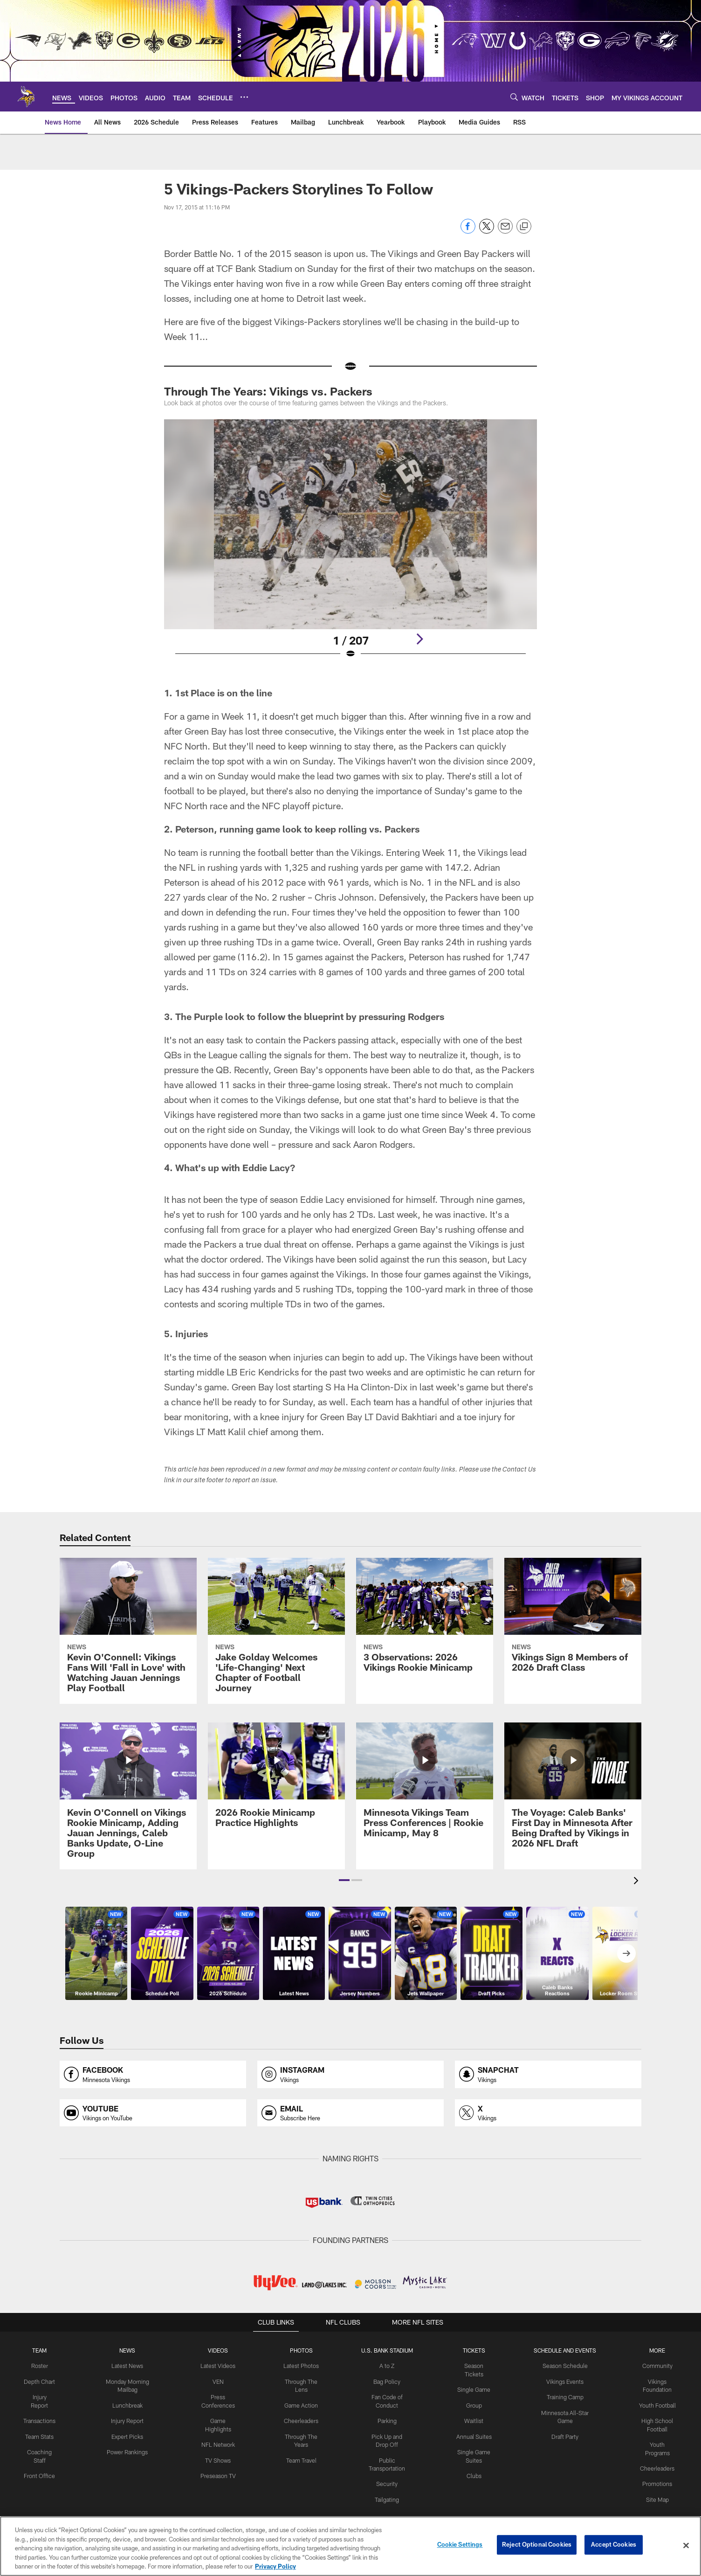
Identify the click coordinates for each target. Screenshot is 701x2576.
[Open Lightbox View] (350, 544)
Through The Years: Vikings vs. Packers (268, 391)
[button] (344, 1880)
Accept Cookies (613, 2545)
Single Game (474, 2381)
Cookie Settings (460, 2545)
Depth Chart (39, 2381)
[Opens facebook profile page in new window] (153, 2074)
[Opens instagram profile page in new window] (350, 2074)
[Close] (686, 2545)
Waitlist (473, 2412)
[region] (350, 2546)
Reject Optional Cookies (536, 2545)
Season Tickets (474, 2365)
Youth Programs (657, 2442)
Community (657, 2365)
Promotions (657, 2473)
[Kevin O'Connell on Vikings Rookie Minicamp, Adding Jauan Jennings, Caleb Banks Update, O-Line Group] (128, 1795)
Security (386, 2481)
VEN (217, 2381)
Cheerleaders (300, 2419)
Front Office (39, 2473)
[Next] (419, 639)
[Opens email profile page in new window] (350, 2113)
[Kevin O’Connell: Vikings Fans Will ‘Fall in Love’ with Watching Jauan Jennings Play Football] (128, 1631)
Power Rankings (127, 2450)
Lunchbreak (127, 2404)
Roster (39, 2365)
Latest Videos (217, 2365)
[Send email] (505, 231)
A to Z (386, 2365)
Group (473, 2396)
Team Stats (39, 2434)
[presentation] (637, 1882)
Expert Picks (127, 2434)
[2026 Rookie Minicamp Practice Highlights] (276, 1780)
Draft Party (564, 2434)
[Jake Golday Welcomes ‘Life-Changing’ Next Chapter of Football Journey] (276, 1631)
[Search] (514, 96)
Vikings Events (564, 2381)
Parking (386, 2419)
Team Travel (300, 2458)
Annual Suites (473, 2426)
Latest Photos (300, 2365)
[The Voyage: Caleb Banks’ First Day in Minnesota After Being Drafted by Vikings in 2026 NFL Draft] (572, 1790)
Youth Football (657, 2404)
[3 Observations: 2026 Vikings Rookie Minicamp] (424, 1620)
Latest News (127, 2365)
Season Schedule (564, 2365)
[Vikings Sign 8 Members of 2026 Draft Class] (572, 1620)
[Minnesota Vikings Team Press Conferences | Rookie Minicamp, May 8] (424, 1785)
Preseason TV (217, 2473)
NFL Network (217, 2442)
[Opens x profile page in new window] (548, 2113)
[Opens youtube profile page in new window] (153, 2113)
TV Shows (217, 2458)
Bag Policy (386, 2381)
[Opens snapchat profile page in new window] (548, 2074)
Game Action (300, 2404)
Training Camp (564, 2396)
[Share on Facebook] (467, 231)
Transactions (39, 2419)
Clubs (473, 2465)
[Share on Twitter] (486, 231)
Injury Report (127, 2419)
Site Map (657, 2488)
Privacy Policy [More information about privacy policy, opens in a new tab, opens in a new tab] (275, 2566)
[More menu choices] (244, 97)
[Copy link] (523, 227)
